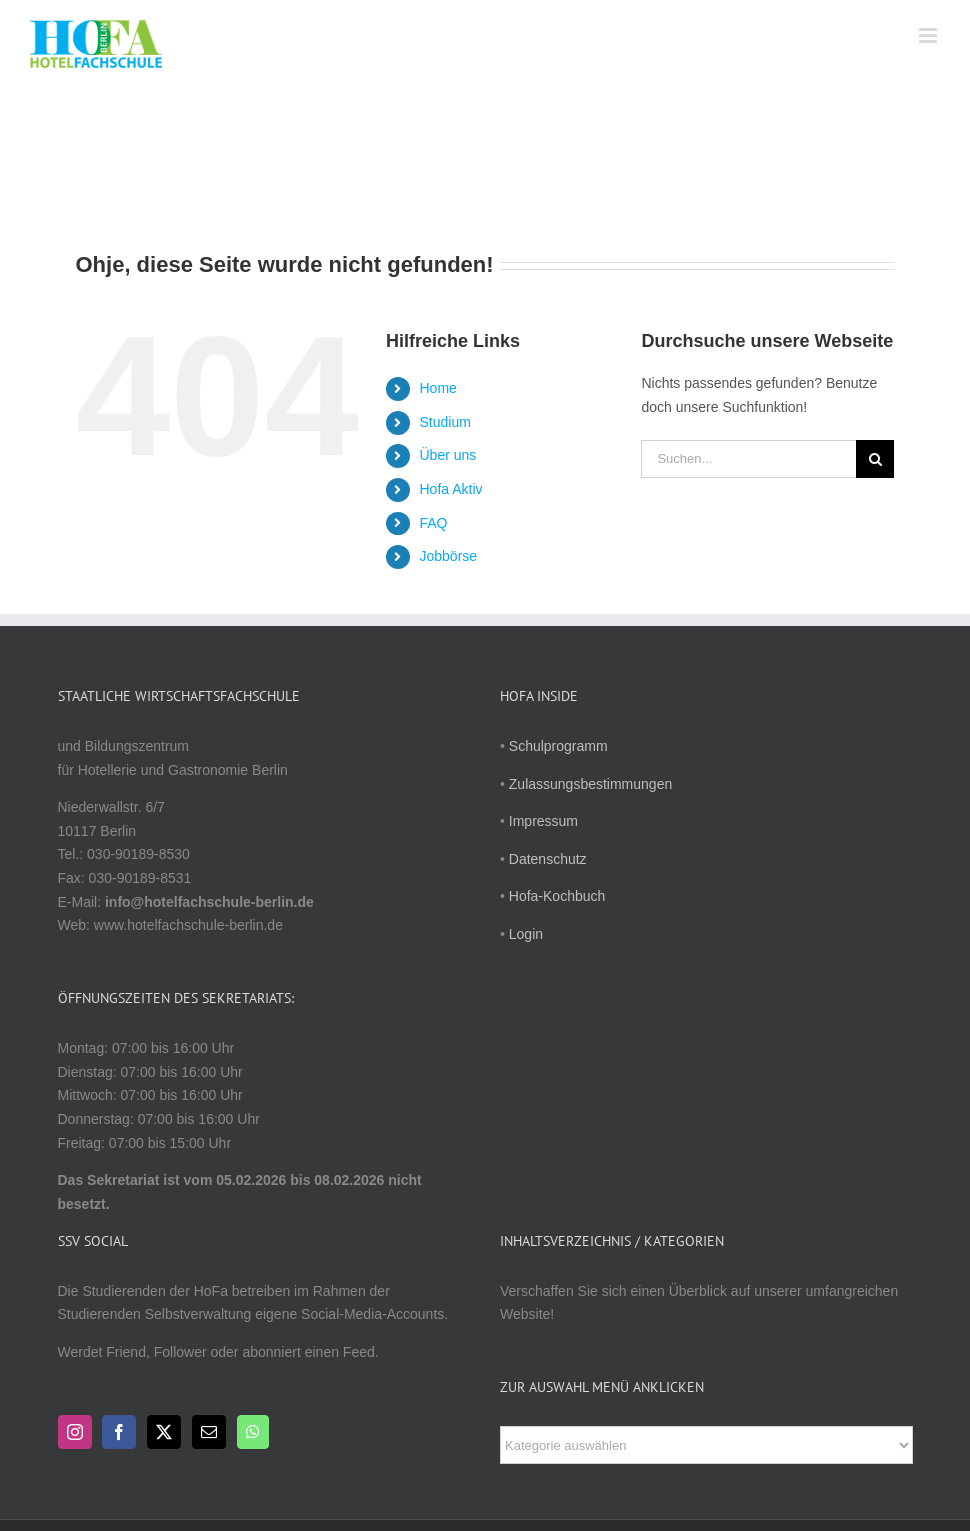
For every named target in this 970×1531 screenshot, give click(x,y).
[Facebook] (119, 1432)
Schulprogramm (558, 746)
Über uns (448, 455)
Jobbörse (449, 556)
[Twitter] (164, 1432)
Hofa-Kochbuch (557, 896)
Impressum (543, 821)
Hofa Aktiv (451, 489)
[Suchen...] (748, 459)
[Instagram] (75, 1432)
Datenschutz (548, 859)
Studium (445, 422)
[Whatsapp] (253, 1432)
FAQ (434, 523)
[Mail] (209, 1432)
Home (438, 388)
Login (526, 934)
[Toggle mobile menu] (929, 35)
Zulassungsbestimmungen (590, 784)
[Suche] (875, 459)
